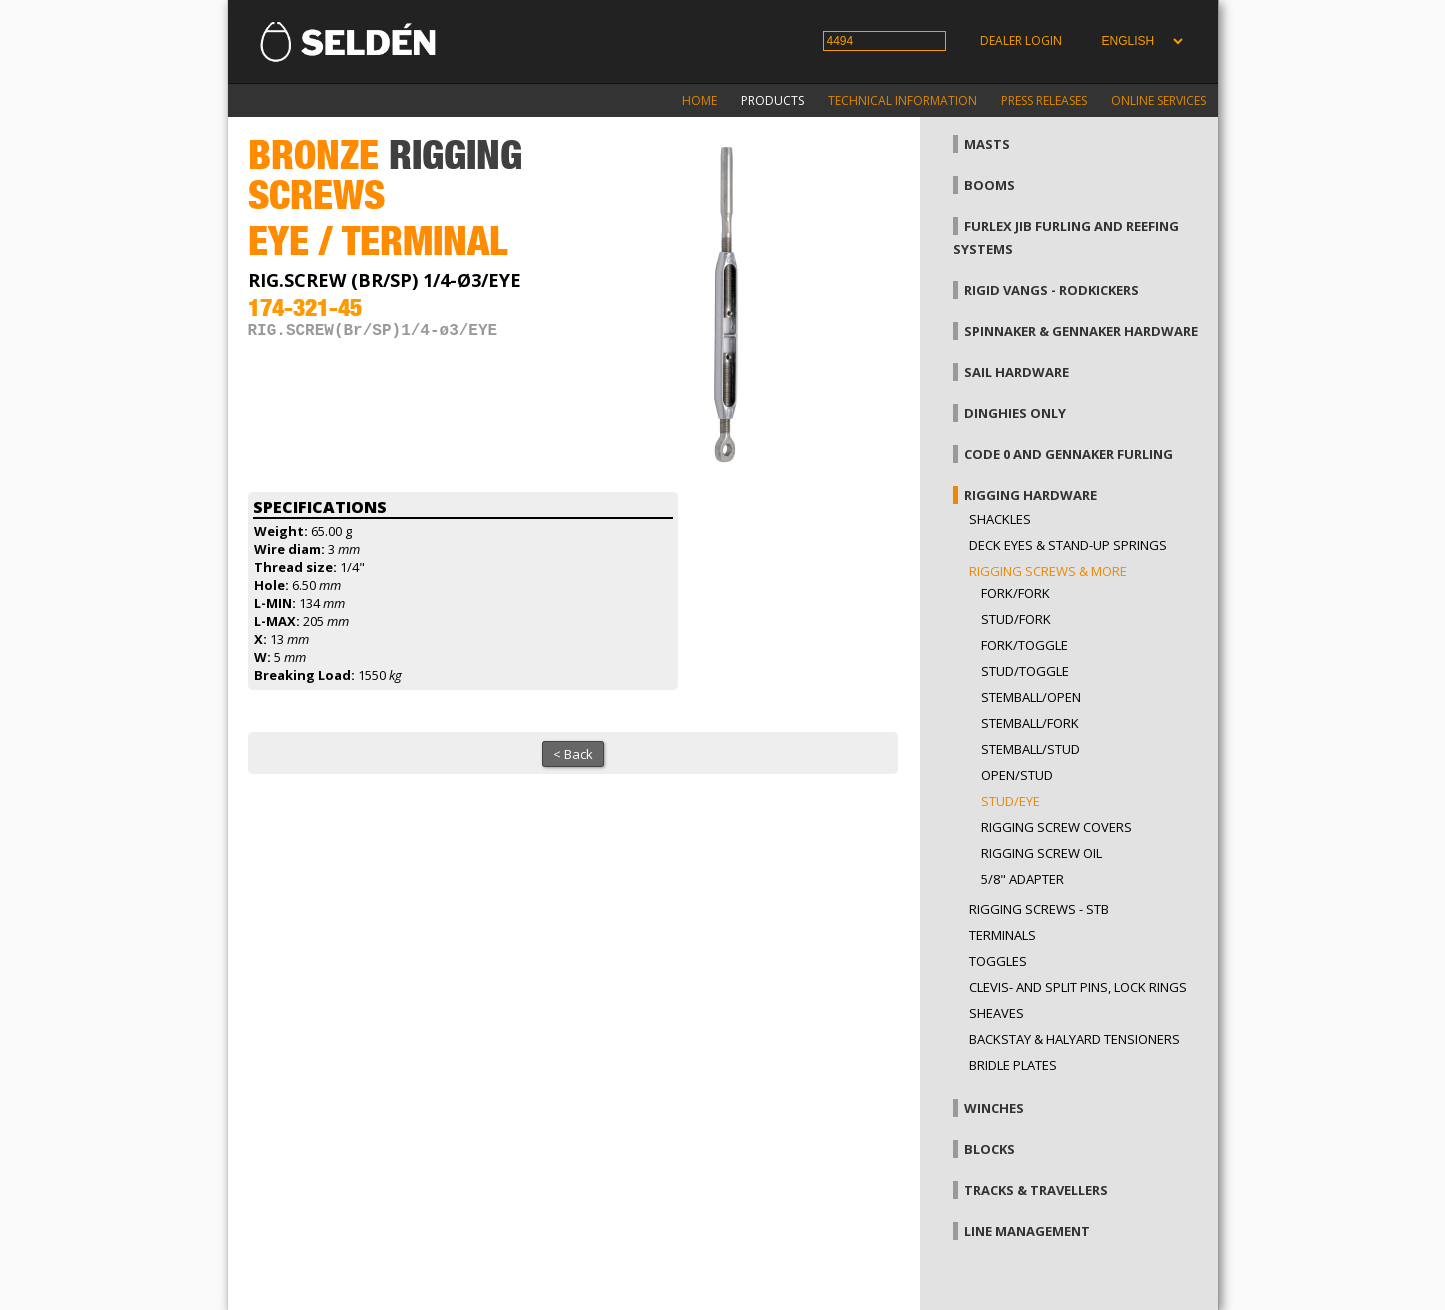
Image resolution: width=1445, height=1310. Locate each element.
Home (699, 100)
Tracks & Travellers (1036, 1190)
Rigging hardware (1030, 495)
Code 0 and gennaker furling (1068, 454)
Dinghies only (1015, 413)
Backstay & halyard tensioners (1074, 1039)
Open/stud (1017, 775)
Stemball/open (1031, 697)
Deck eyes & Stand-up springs (1068, 545)
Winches (994, 1108)
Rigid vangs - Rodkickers (1051, 290)
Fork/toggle (1024, 645)
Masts (987, 144)
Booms (989, 185)
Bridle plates (1013, 1065)
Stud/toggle (1025, 671)
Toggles (998, 961)
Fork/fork (1015, 593)
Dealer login (1021, 40)
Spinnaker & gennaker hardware (1081, 331)
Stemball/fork (1030, 723)
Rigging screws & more (1048, 571)
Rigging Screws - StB (1039, 909)
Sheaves (996, 1013)
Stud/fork (1016, 619)
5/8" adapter (1022, 879)
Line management (1027, 1231)
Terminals (1002, 935)
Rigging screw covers (1056, 827)
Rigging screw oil (1041, 853)
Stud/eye (1010, 801)
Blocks (989, 1149)
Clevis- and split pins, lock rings (1078, 987)
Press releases (1044, 100)
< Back (573, 754)
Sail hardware (1016, 372)
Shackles (1000, 519)
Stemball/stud (1030, 749)
